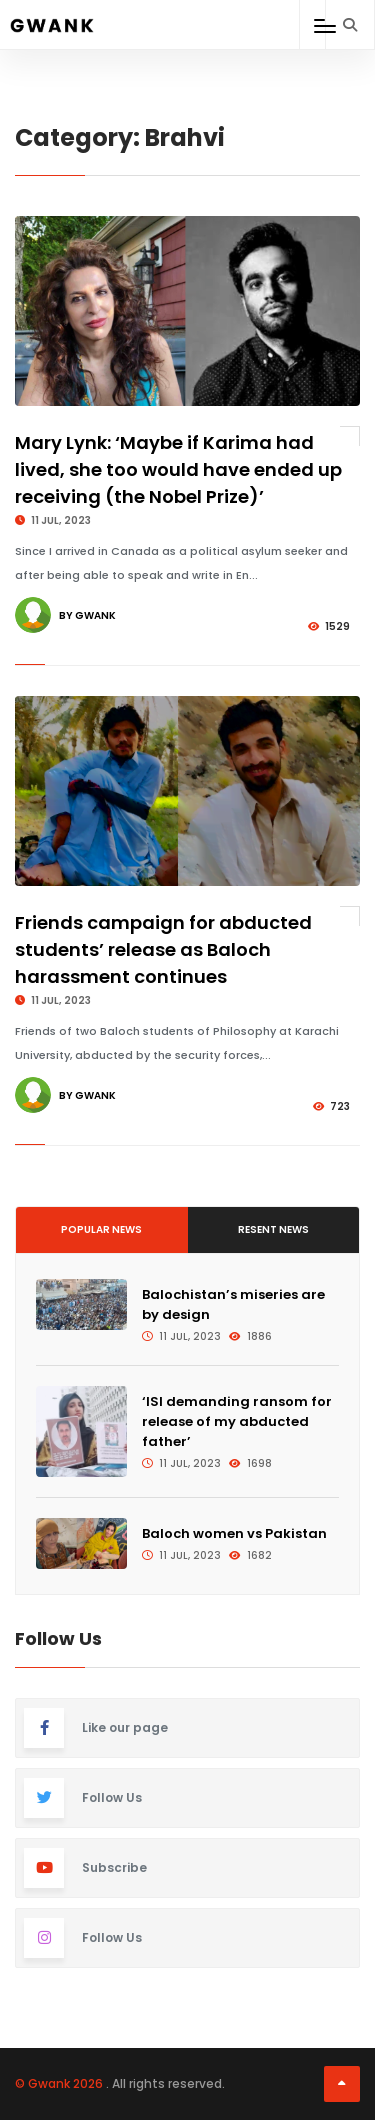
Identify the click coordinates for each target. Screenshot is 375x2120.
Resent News (273, 1229)
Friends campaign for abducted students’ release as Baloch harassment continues (163, 949)
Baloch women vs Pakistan (234, 1533)
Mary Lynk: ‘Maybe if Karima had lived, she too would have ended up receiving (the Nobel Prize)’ (178, 469)
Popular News (101, 1229)
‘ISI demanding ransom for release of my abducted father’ (237, 1421)
